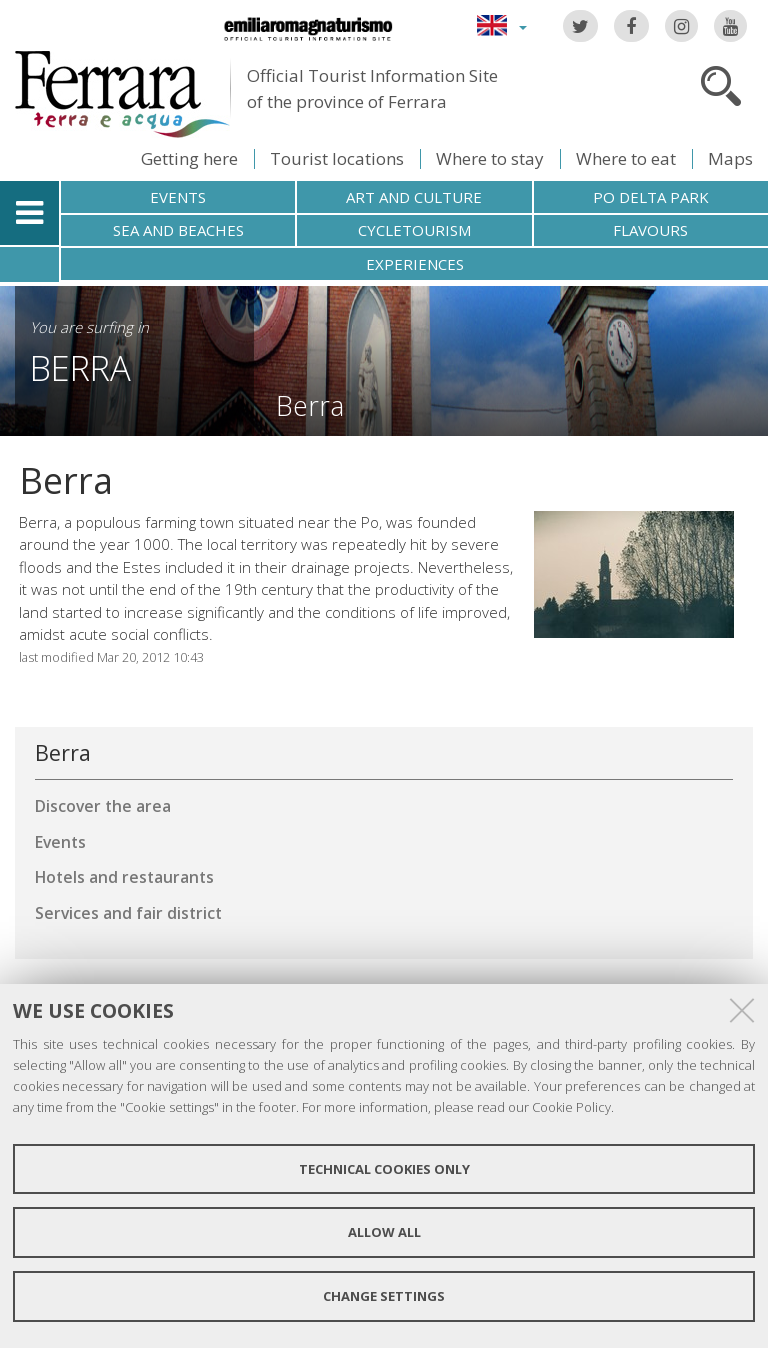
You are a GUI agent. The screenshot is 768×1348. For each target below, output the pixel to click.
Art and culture (414, 197)
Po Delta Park (651, 197)
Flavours (650, 230)
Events (178, 197)
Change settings (384, 1296)
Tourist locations (337, 158)
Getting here (189, 158)
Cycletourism (414, 230)
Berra (80, 367)
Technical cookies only (384, 1169)
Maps (730, 158)
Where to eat (626, 158)
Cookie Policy (571, 1107)
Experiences (415, 264)
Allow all (384, 1232)
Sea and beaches (178, 230)
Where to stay (490, 158)
